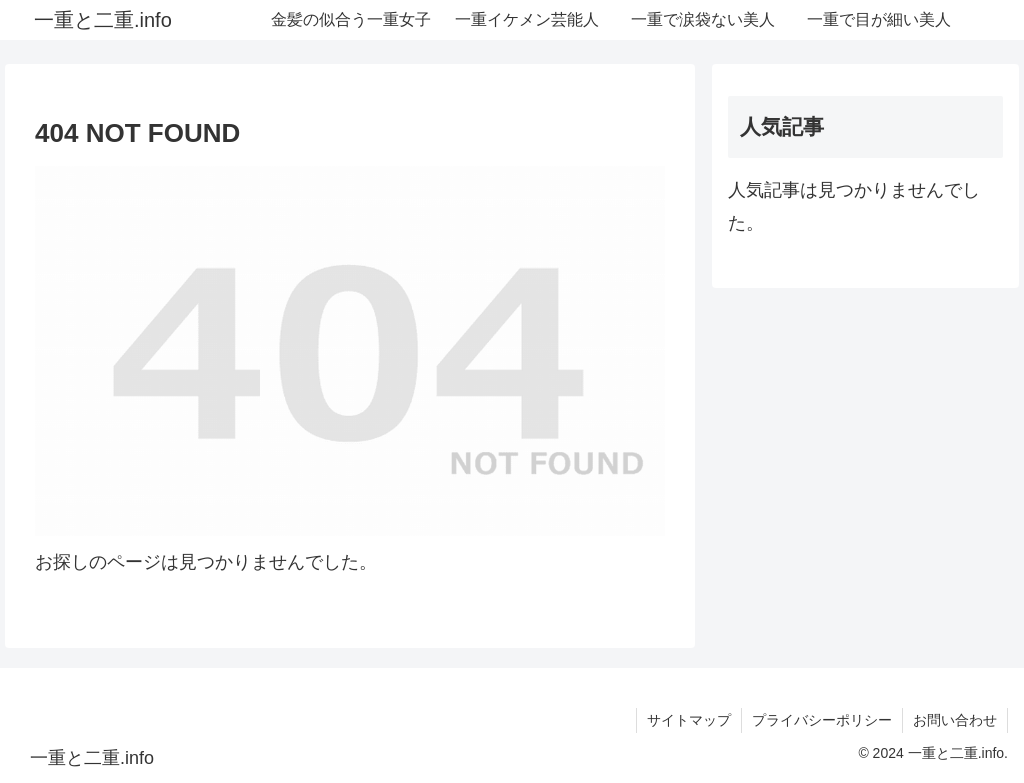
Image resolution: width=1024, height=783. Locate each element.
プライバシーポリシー (822, 720)
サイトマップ (689, 720)
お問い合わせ (955, 720)
